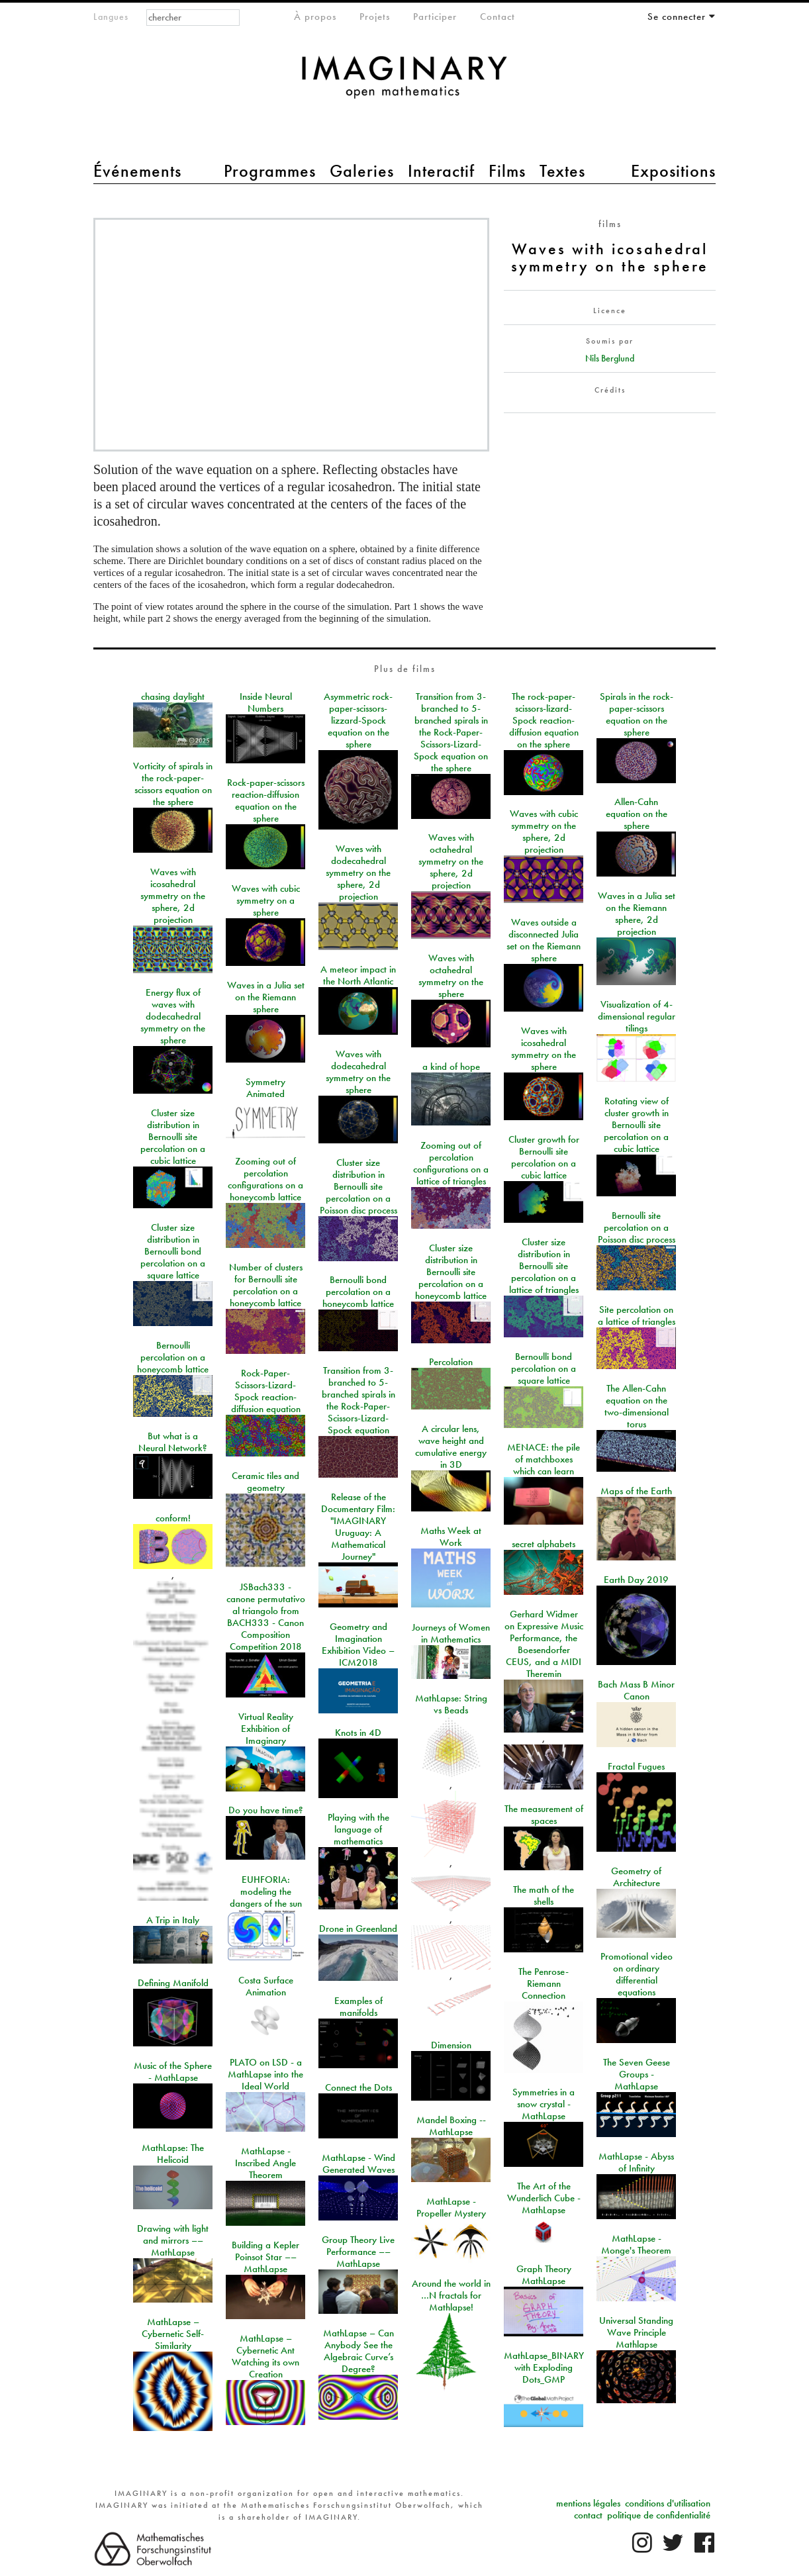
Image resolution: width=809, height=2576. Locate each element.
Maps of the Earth (636, 1491)
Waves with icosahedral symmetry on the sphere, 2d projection (172, 896)
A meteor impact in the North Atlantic (358, 975)
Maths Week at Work (450, 1537)
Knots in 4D (358, 1733)
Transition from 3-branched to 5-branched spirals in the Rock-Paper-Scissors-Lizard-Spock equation (358, 1400)
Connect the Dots (358, 2087)
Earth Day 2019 (636, 1580)
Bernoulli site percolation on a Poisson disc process (636, 1227)
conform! (173, 1518)
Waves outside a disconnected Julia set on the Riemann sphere (543, 940)
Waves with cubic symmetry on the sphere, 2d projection (544, 831)
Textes (562, 170)
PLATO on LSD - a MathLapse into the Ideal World (265, 2074)
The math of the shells (543, 1895)
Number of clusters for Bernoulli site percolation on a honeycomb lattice (266, 1285)
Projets (374, 17)
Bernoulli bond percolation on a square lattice (543, 1368)
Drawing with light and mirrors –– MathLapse (173, 2240)
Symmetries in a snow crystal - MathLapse (543, 2104)
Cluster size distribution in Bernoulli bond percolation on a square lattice (172, 1251)
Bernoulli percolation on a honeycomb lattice (173, 1357)
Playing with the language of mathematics (358, 1829)
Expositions (673, 170)
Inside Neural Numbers (266, 702)
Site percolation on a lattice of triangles (636, 1315)
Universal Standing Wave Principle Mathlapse (636, 2332)
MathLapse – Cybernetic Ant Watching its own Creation (265, 2356)
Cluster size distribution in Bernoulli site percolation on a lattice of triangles (544, 1266)
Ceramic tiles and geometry (265, 1482)
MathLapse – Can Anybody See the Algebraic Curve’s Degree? (358, 2351)
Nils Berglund (609, 358)
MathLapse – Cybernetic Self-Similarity (173, 2334)
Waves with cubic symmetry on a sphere (266, 900)
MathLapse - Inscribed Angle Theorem (265, 2163)
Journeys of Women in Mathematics (451, 1633)
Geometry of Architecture (636, 1877)
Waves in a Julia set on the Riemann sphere (266, 997)
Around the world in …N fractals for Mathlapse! (451, 2295)
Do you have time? (265, 1810)
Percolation (451, 1362)
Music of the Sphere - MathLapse (173, 2071)
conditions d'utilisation (667, 2503)
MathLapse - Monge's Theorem (636, 2244)
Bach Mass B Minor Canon (636, 1690)
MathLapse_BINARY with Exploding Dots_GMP (544, 2367)
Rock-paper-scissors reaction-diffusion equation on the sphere (266, 800)
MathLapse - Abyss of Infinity (636, 2162)
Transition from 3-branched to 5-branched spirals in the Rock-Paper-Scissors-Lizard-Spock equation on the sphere (451, 732)
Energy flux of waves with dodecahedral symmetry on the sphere (172, 1016)
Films (507, 170)
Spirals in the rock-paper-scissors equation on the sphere (636, 714)
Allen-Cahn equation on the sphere (636, 814)
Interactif (441, 170)
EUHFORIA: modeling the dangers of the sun (266, 1891)
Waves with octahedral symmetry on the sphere (450, 976)
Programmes (270, 170)
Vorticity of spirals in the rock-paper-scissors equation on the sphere (173, 784)
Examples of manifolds (358, 2007)
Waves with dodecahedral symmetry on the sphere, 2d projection (358, 872)
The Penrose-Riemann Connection (543, 1983)
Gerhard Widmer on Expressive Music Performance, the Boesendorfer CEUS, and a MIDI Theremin (543, 1644)
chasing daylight (173, 696)
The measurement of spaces (543, 1815)
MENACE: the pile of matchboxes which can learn (543, 1459)
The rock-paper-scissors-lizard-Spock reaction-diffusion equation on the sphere (544, 720)
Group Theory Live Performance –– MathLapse (358, 2251)
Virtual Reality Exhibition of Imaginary (265, 1728)
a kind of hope (451, 1067)
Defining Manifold (173, 1983)
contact (588, 2515)
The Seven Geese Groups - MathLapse (636, 2074)
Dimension (451, 2045)
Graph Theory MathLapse (543, 2275)
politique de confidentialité (658, 2515)
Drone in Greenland (358, 1928)
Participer (435, 17)
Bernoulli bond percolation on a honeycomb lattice (358, 1292)
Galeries (362, 170)
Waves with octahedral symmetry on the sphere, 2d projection (450, 861)
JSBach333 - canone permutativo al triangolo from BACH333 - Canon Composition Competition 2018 (265, 1616)
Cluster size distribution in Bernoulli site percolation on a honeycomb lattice (451, 1272)
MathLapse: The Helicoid (173, 2154)
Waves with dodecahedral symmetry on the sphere (358, 1072)
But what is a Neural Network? (172, 1442)
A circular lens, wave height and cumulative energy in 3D (451, 1446)
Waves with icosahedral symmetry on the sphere (543, 1049)
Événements (137, 170)
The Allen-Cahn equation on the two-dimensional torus (636, 1406)
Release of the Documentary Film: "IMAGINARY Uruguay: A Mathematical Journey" (358, 1526)
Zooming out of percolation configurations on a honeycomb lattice (265, 1179)
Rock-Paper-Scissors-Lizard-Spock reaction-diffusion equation (266, 1391)
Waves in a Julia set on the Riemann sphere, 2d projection (636, 913)
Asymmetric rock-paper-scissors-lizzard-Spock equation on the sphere (358, 720)
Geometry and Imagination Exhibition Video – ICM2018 (358, 1644)
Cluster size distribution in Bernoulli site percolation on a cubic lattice (172, 1137)
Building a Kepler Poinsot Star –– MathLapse (265, 2257)
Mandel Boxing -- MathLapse (451, 2126)
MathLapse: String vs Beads (451, 1704)
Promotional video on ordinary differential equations (636, 1974)
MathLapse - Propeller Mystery (451, 2207)
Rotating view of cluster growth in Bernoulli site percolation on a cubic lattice (636, 1125)
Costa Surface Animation (265, 1986)
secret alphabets (543, 1544)
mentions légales (588, 2503)
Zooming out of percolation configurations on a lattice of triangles (451, 1163)
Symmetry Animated (265, 1088)
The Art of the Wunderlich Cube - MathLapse (544, 2198)
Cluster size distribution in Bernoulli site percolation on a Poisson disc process (358, 1186)
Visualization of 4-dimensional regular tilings (636, 1016)
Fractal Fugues (636, 1766)
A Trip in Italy (172, 1920)
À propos (315, 17)
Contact (497, 17)
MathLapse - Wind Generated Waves (358, 2163)
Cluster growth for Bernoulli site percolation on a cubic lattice (543, 1157)
